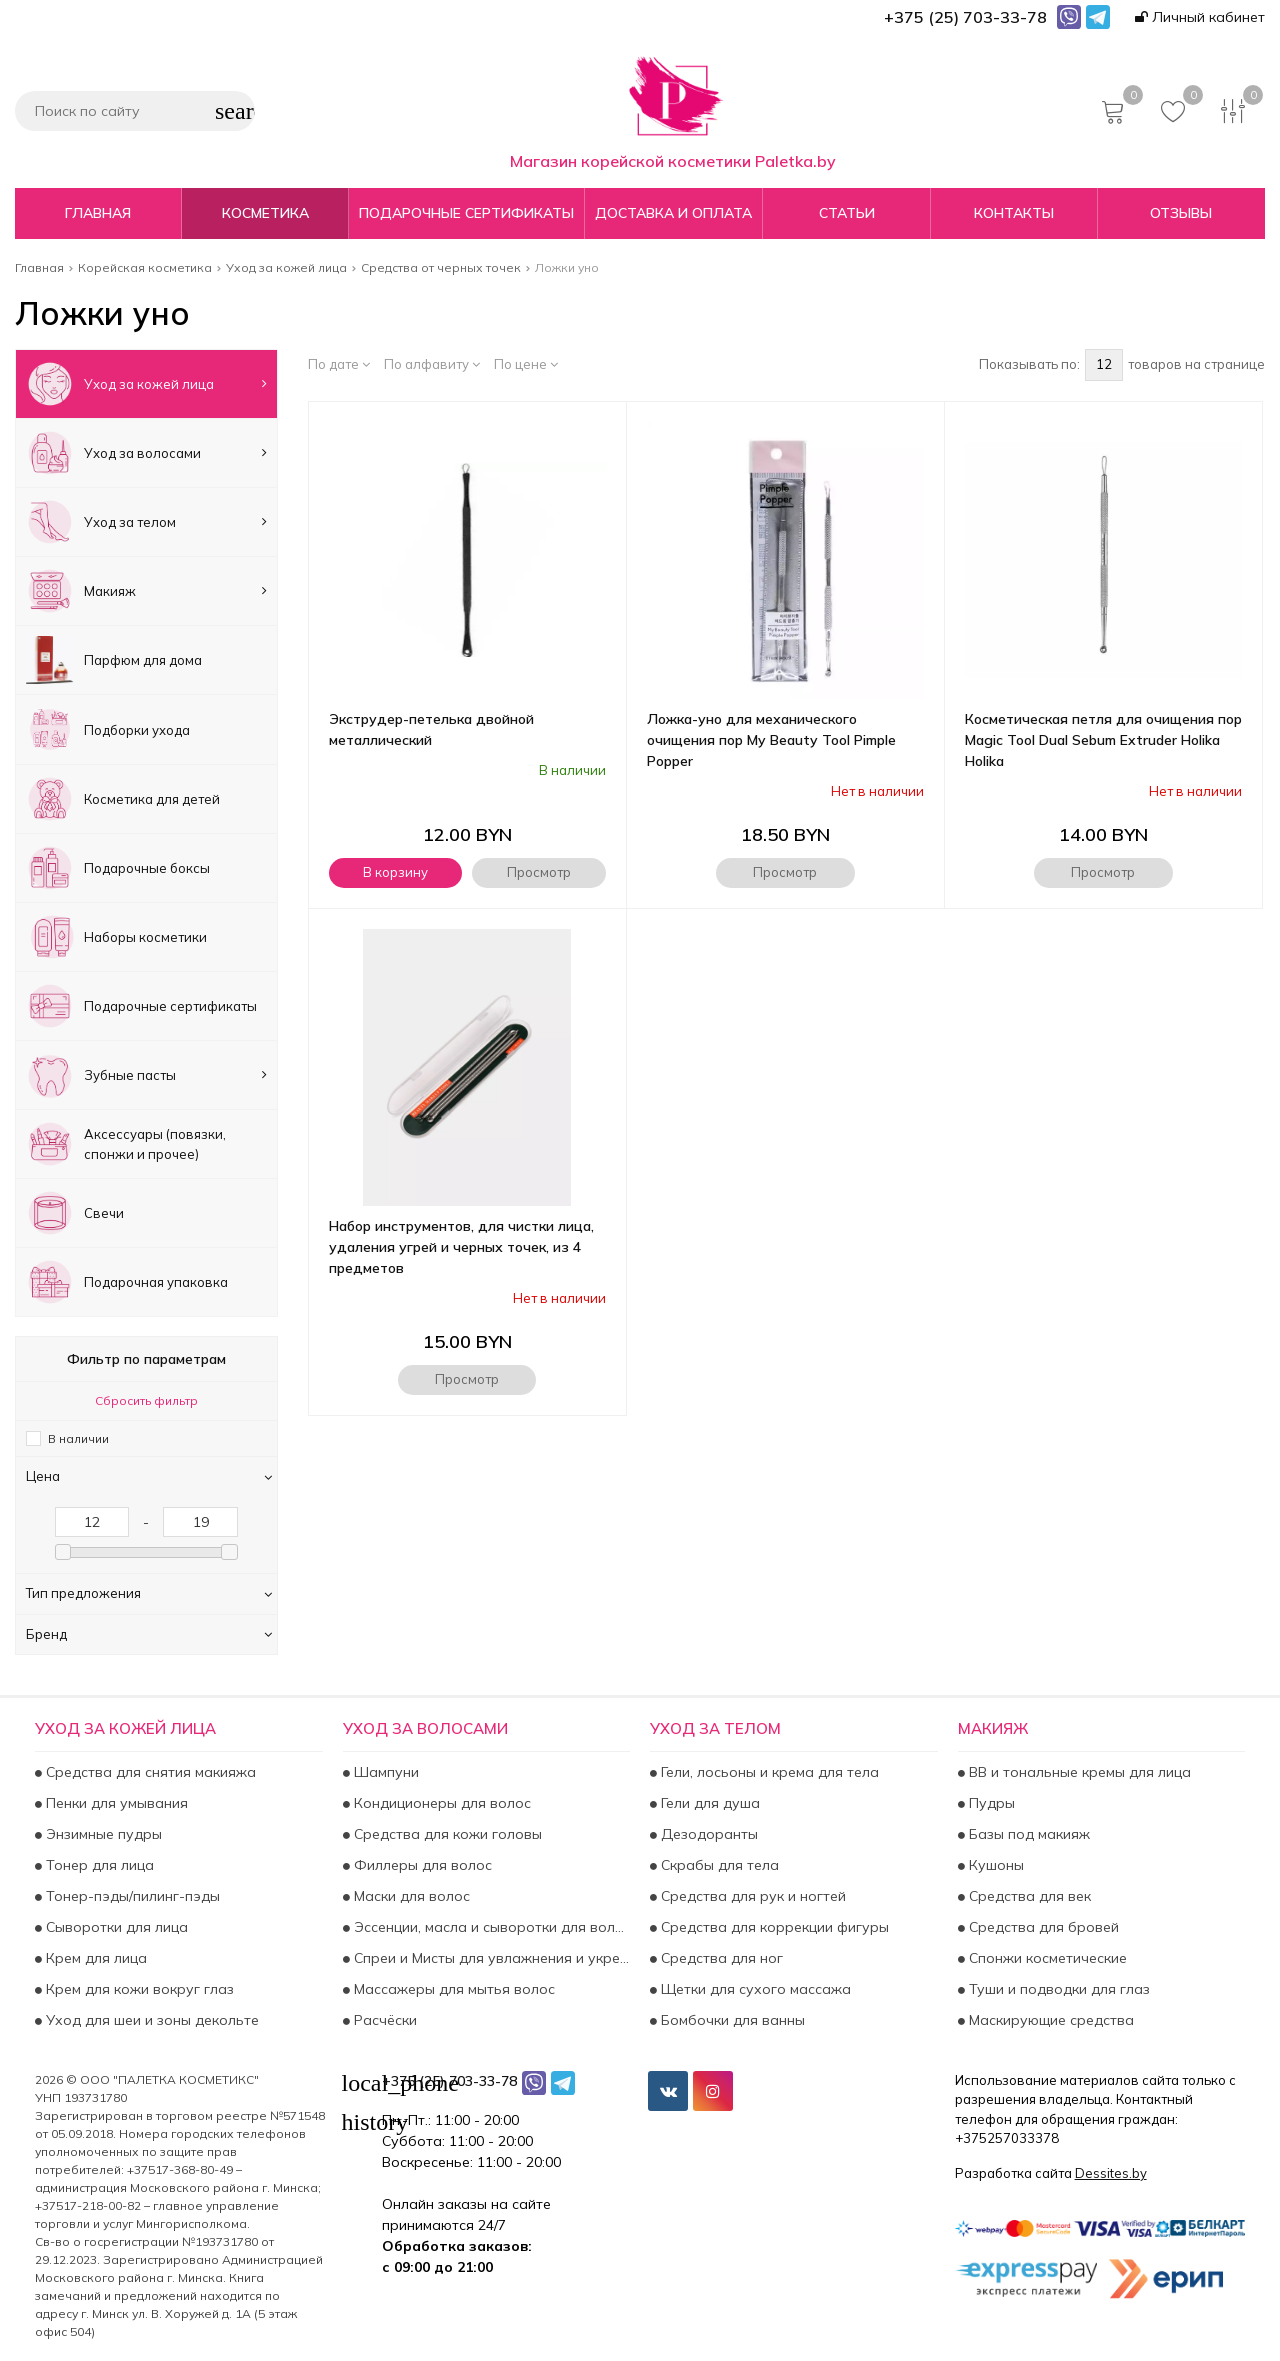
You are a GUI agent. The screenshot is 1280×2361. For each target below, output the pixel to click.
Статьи (847, 213)
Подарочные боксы (118, 868)
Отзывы (1181, 213)
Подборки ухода (108, 729)
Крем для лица (94, 1958)
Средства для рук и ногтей (751, 1896)
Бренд (149, 1634)
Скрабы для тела (718, 1865)
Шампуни (384, 1772)
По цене (526, 364)
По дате (339, 364)
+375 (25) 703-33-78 (449, 2081)
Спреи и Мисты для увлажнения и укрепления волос (490, 1958)
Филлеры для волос (421, 1865)
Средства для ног (720, 1958)
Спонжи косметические (1046, 1958)
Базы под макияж (1027, 1834)
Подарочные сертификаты (466, 213)
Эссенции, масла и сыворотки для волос (490, 1927)
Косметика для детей (123, 799)
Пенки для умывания (115, 1803)
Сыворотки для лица (115, 1927)
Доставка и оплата (673, 213)
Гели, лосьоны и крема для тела (768, 1772)
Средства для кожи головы (446, 1834)
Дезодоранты (707, 1834)
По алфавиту (432, 364)
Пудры (990, 1803)
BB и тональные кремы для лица (1078, 1772)
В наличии (78, 1438)
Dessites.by (1111, 2173)
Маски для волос (410, 1896)
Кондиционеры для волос (440, 1803)
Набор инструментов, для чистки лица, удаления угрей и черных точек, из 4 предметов (461, 1247)
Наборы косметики (116, 937)
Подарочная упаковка (127, 1282)
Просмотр (539, 872)
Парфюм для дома (114, 660)
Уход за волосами (146, 453)
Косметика (265, 213)
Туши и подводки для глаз (1057, 1989)
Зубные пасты (146, 1075)
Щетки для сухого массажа (754, 1989)
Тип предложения (149, 1593)
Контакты (1014, 213)
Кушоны (994, 1865)
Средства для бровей (1042, 1927)
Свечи (75, 1213)
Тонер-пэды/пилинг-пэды (131, 1896)
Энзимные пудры (102, 1834)
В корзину (395, 872)
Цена (149, 1476)
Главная (98, 213)
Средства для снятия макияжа (149, 1772)
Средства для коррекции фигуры (773, 1927)
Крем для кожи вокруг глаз (138, 1989)
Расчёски (383, 2020)
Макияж (146, 591)
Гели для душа (708, 1803)
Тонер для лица (98, 1865)
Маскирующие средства (1049, 2020)
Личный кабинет (1200, 17)
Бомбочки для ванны (731, 2020)
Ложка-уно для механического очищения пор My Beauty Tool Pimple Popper (771, 740)
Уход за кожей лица (146, 384)
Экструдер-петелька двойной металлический (431, 729)
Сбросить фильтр (146, 1400)
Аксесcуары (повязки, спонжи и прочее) (126, 1144)
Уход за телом (146, 522)
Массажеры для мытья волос (452, 1989)
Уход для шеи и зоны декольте (150, 2020)
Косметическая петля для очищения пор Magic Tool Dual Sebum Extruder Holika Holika (1103, 740)
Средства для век (1028, 1896)
